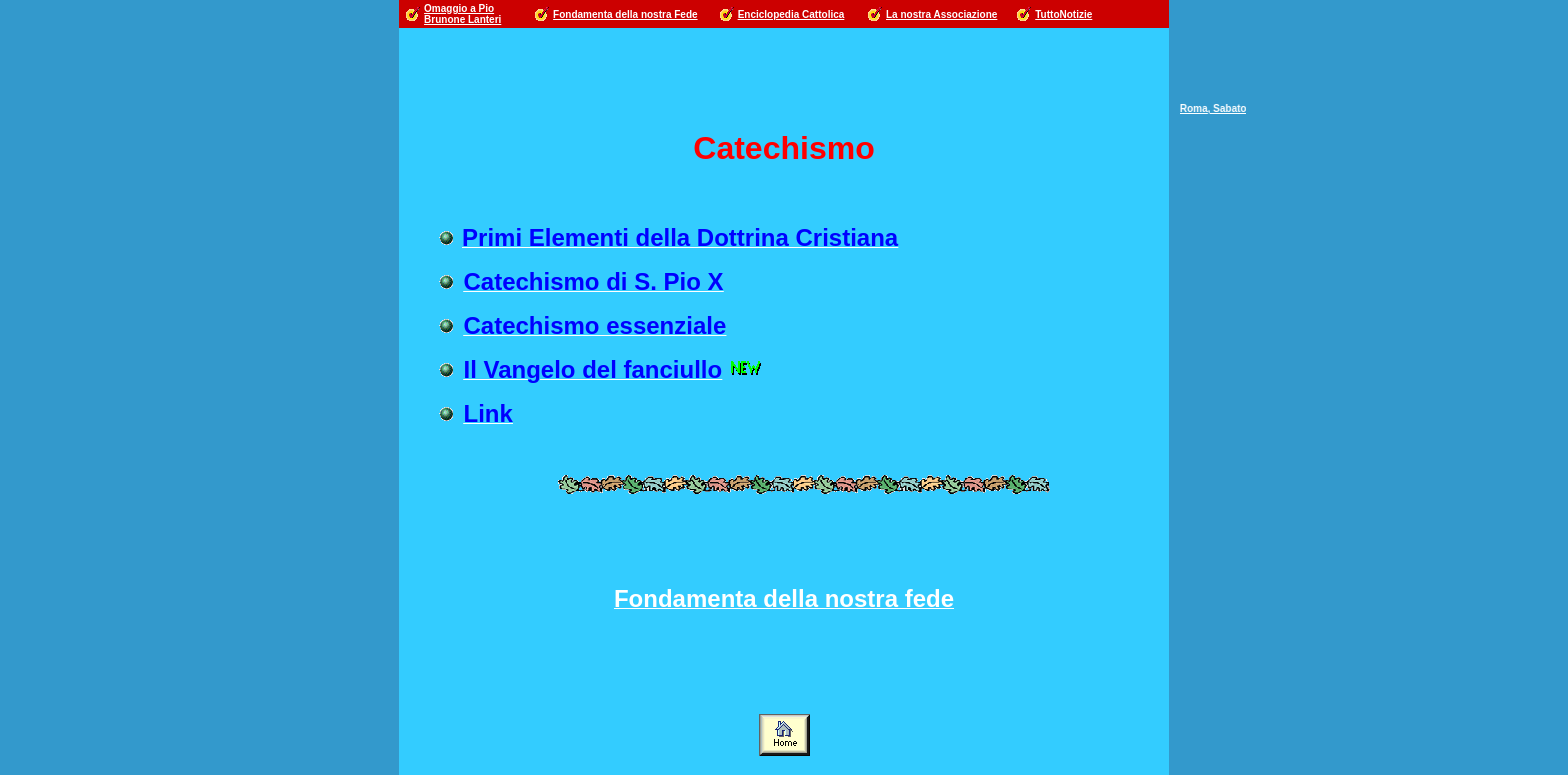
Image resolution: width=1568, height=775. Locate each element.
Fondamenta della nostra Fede (625, 14)
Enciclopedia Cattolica (791, 14)
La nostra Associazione (941, 14)
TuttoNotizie (1063, 14)
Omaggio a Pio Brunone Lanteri (462, 14)
